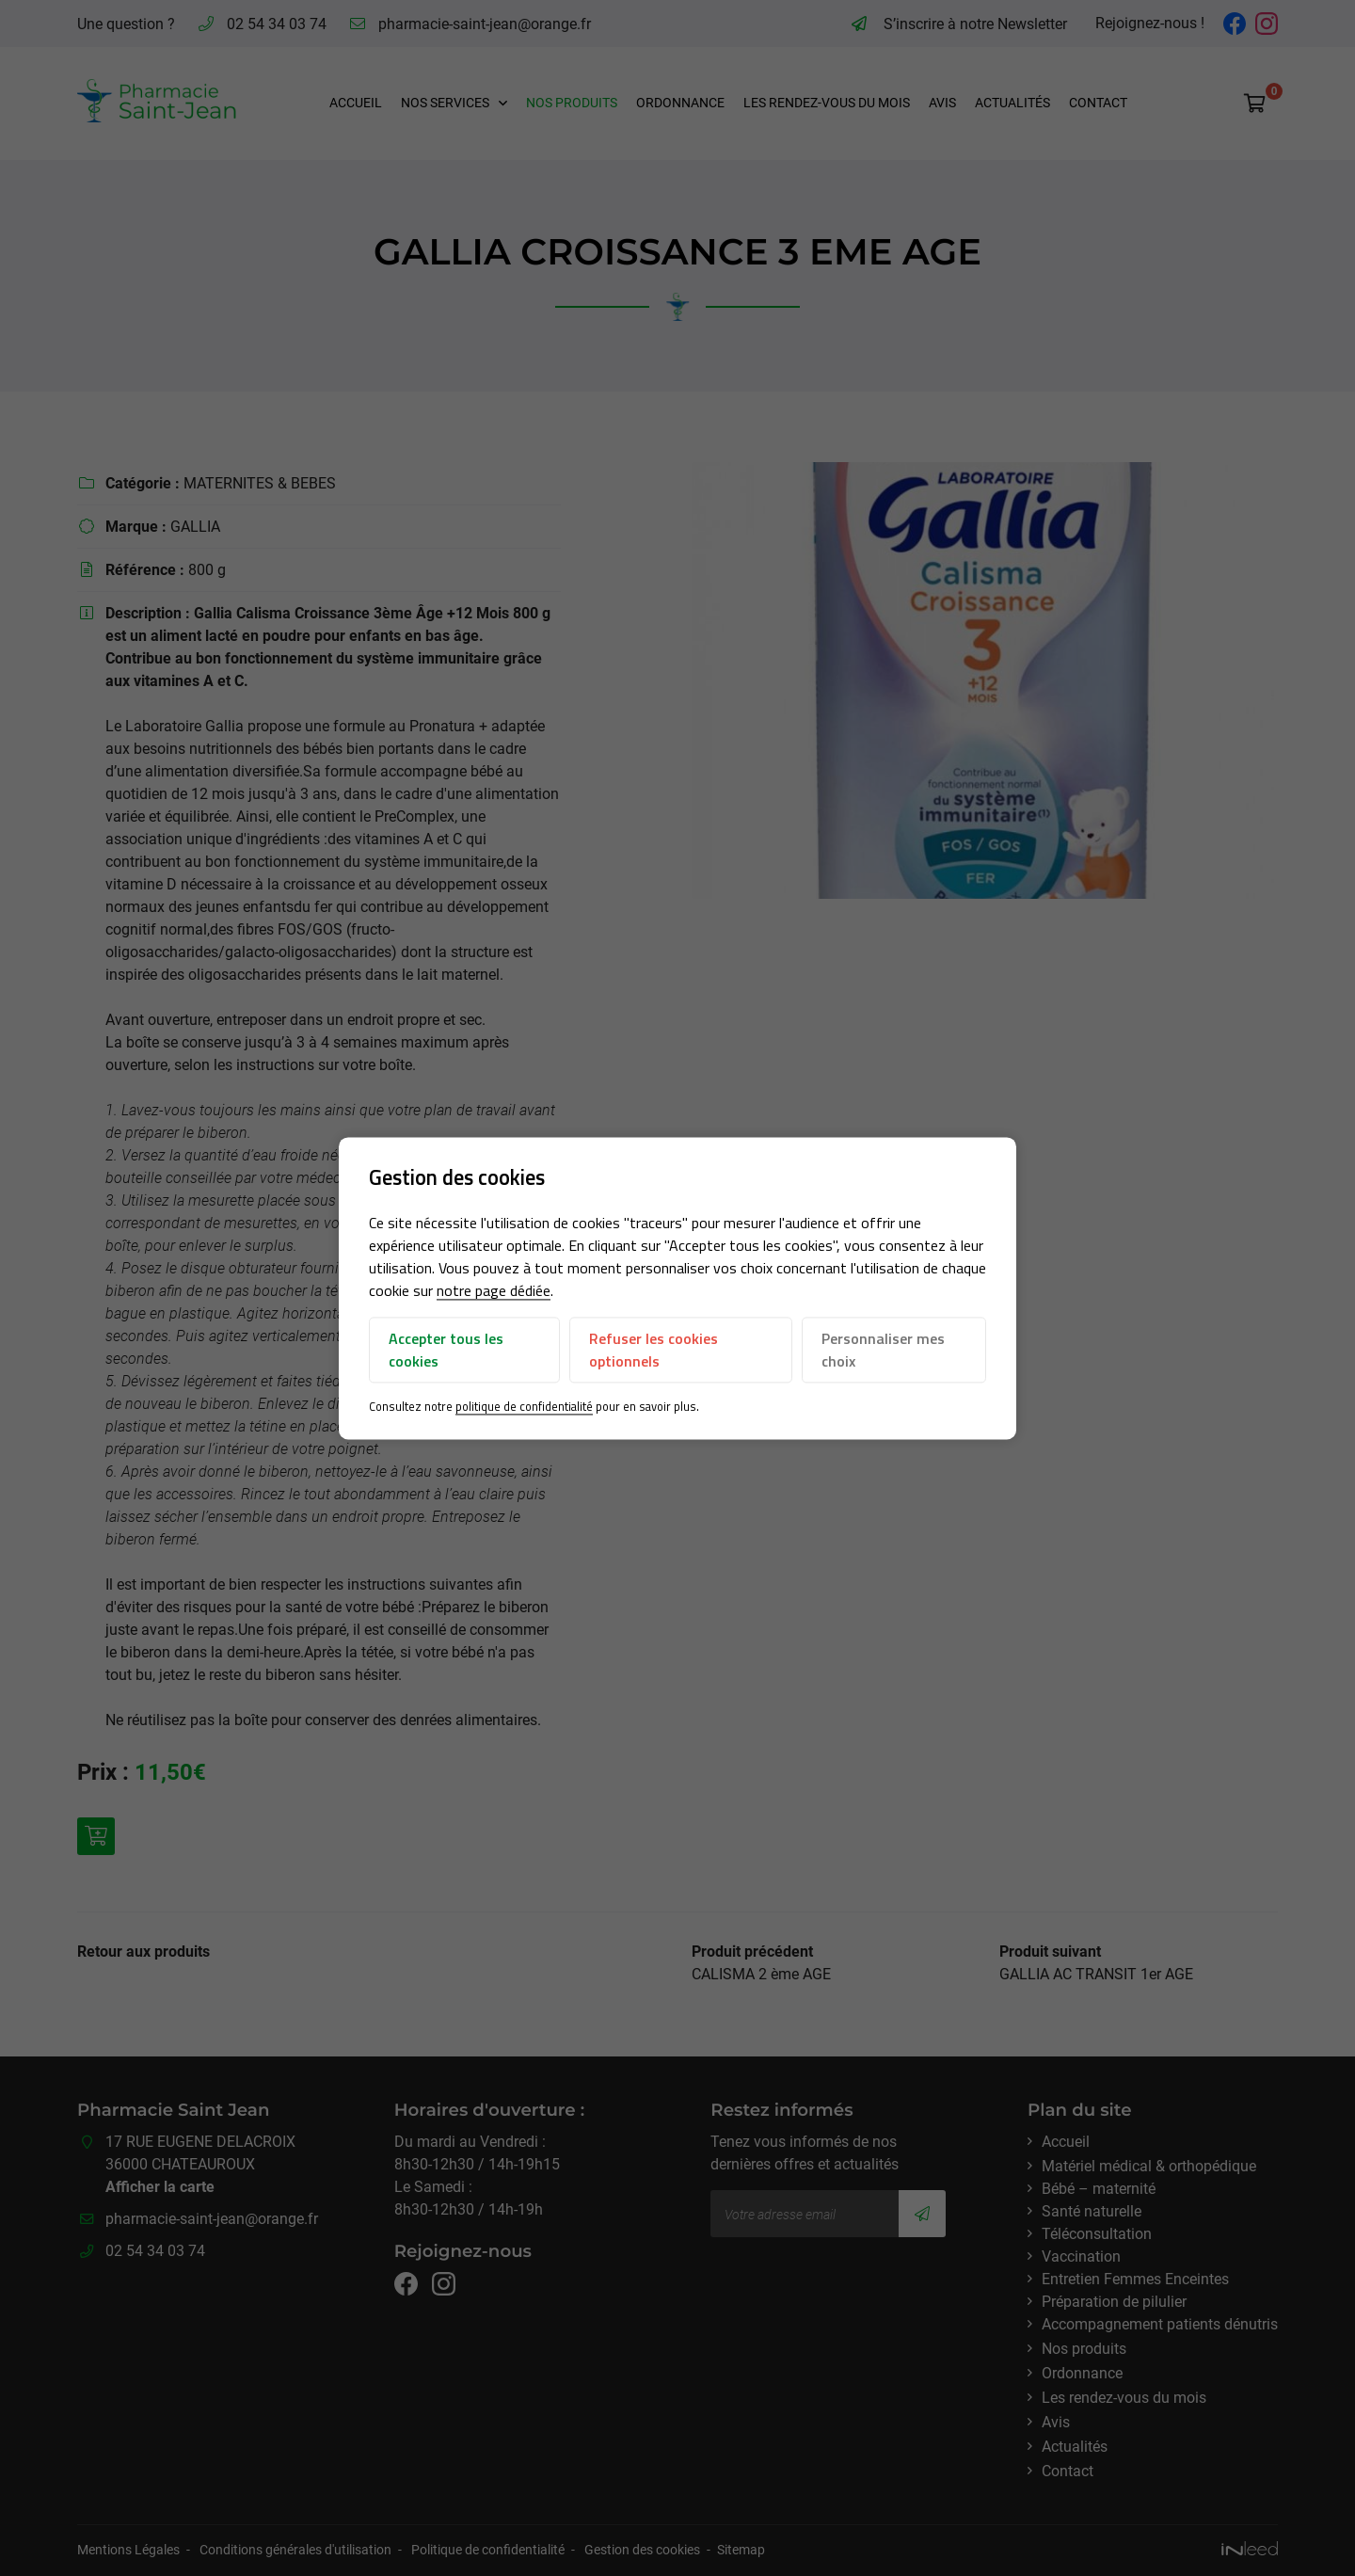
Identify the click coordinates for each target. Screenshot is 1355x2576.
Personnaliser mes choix (883, 1350)
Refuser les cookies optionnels (653, 1350)
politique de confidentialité (524, 1407)
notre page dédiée (493, 1291)
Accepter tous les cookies (446, 1350)
